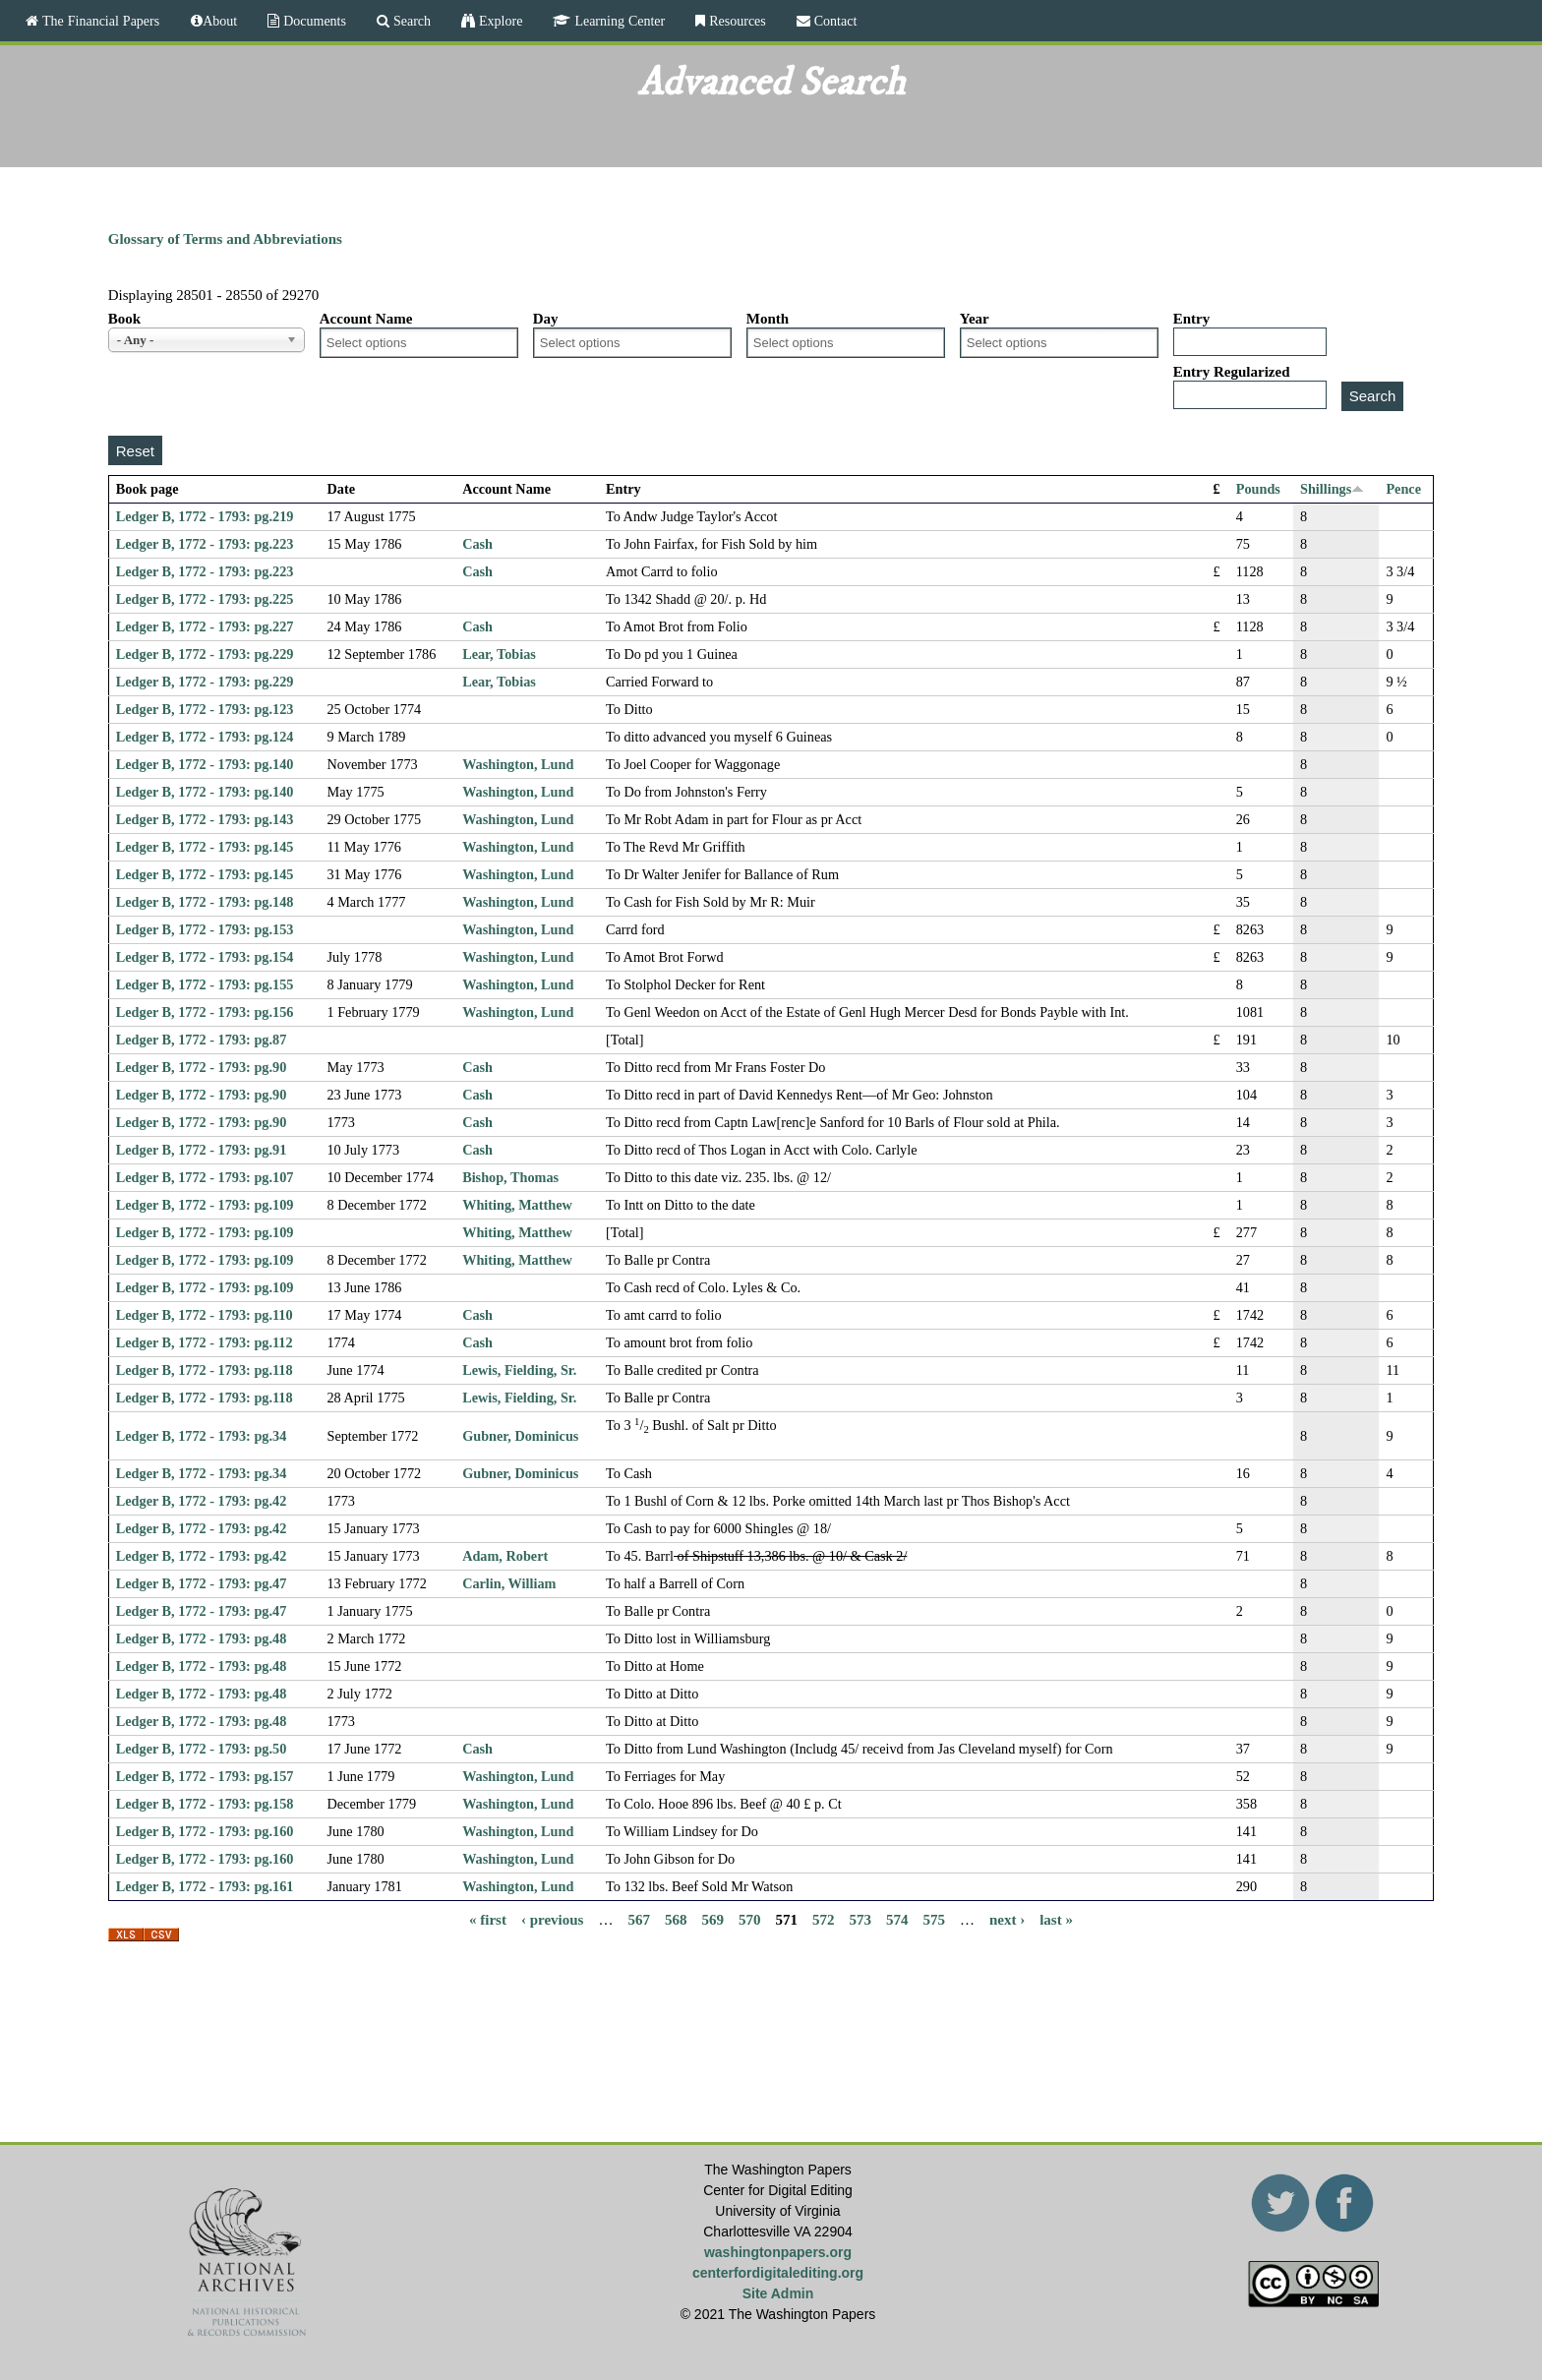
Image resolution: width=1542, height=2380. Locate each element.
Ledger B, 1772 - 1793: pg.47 (201, 1583)
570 (750, 1919)
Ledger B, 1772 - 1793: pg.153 (205, 929)
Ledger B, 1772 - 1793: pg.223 (205, 544)
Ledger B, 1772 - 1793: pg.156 (205, 1012)
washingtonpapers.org (778, 2252)
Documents (312, 21)
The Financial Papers (98, 21)
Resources (735, 21)
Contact (834, 21)
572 (823, 1919)
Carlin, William (509, 1583)
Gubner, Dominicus (520, 1436)
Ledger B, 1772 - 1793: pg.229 (205, 654)
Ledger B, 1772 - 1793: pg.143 (205, 819)
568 (676, 1919)
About (220, 21)
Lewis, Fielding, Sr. (519, 1370)
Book (124, 319)
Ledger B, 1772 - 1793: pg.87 (201, 1039)
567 (638, 1919)
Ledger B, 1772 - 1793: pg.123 (205, 709)
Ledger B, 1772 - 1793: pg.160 (205, 1831)
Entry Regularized (1231, 372)
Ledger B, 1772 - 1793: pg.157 (205, 1776)
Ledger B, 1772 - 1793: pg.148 (205, 902)
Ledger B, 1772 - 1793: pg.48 (201, 1638)
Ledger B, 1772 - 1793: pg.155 (205, 984)
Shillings (1332, 489)
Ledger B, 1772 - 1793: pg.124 (205, 736)
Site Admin (778, 2293)
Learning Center (617, 21)
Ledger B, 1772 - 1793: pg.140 (205, 764)
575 (933, 1919)
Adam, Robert (505, 1556)
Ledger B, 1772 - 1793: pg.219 (205, 516)
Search (410, 21)
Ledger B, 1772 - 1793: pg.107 (205, 1177)
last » (1056, 1919)
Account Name (366, 319)
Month (767, 319)
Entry (1192, 319)
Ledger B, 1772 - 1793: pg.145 (205, 847)
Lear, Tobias (499, 654)
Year (974, 319)
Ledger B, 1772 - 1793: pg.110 (204, 1315)
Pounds (1258, 489)
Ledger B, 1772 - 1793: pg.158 (205, 1804)
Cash (477, 544)
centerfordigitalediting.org (777, 2273)
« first (487, 1919)
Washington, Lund (517, 764)
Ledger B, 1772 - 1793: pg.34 (201, 1436)
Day (546, 319)
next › (1007, 1919)
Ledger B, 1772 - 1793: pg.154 (205, 957)
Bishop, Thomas (510, 1177)
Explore (498, 21)
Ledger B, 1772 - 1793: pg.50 (201, 1748)
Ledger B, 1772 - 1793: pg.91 (201, 1150)
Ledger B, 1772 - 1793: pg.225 (205, 599)
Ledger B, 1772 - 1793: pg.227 (205, 626)
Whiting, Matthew (517, 1205)
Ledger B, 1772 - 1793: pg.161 (205, 1886)
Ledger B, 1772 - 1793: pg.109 (205, 1205)
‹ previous (552, 1919)
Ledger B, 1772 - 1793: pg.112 (204, 1342)
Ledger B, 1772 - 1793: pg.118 (204, 1370)
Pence (1403, 489)
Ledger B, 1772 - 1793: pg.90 (201, 1067)
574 (897, 1919)
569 (712, 1919)
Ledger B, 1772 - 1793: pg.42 (201, 1501)
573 (860, 1919)
